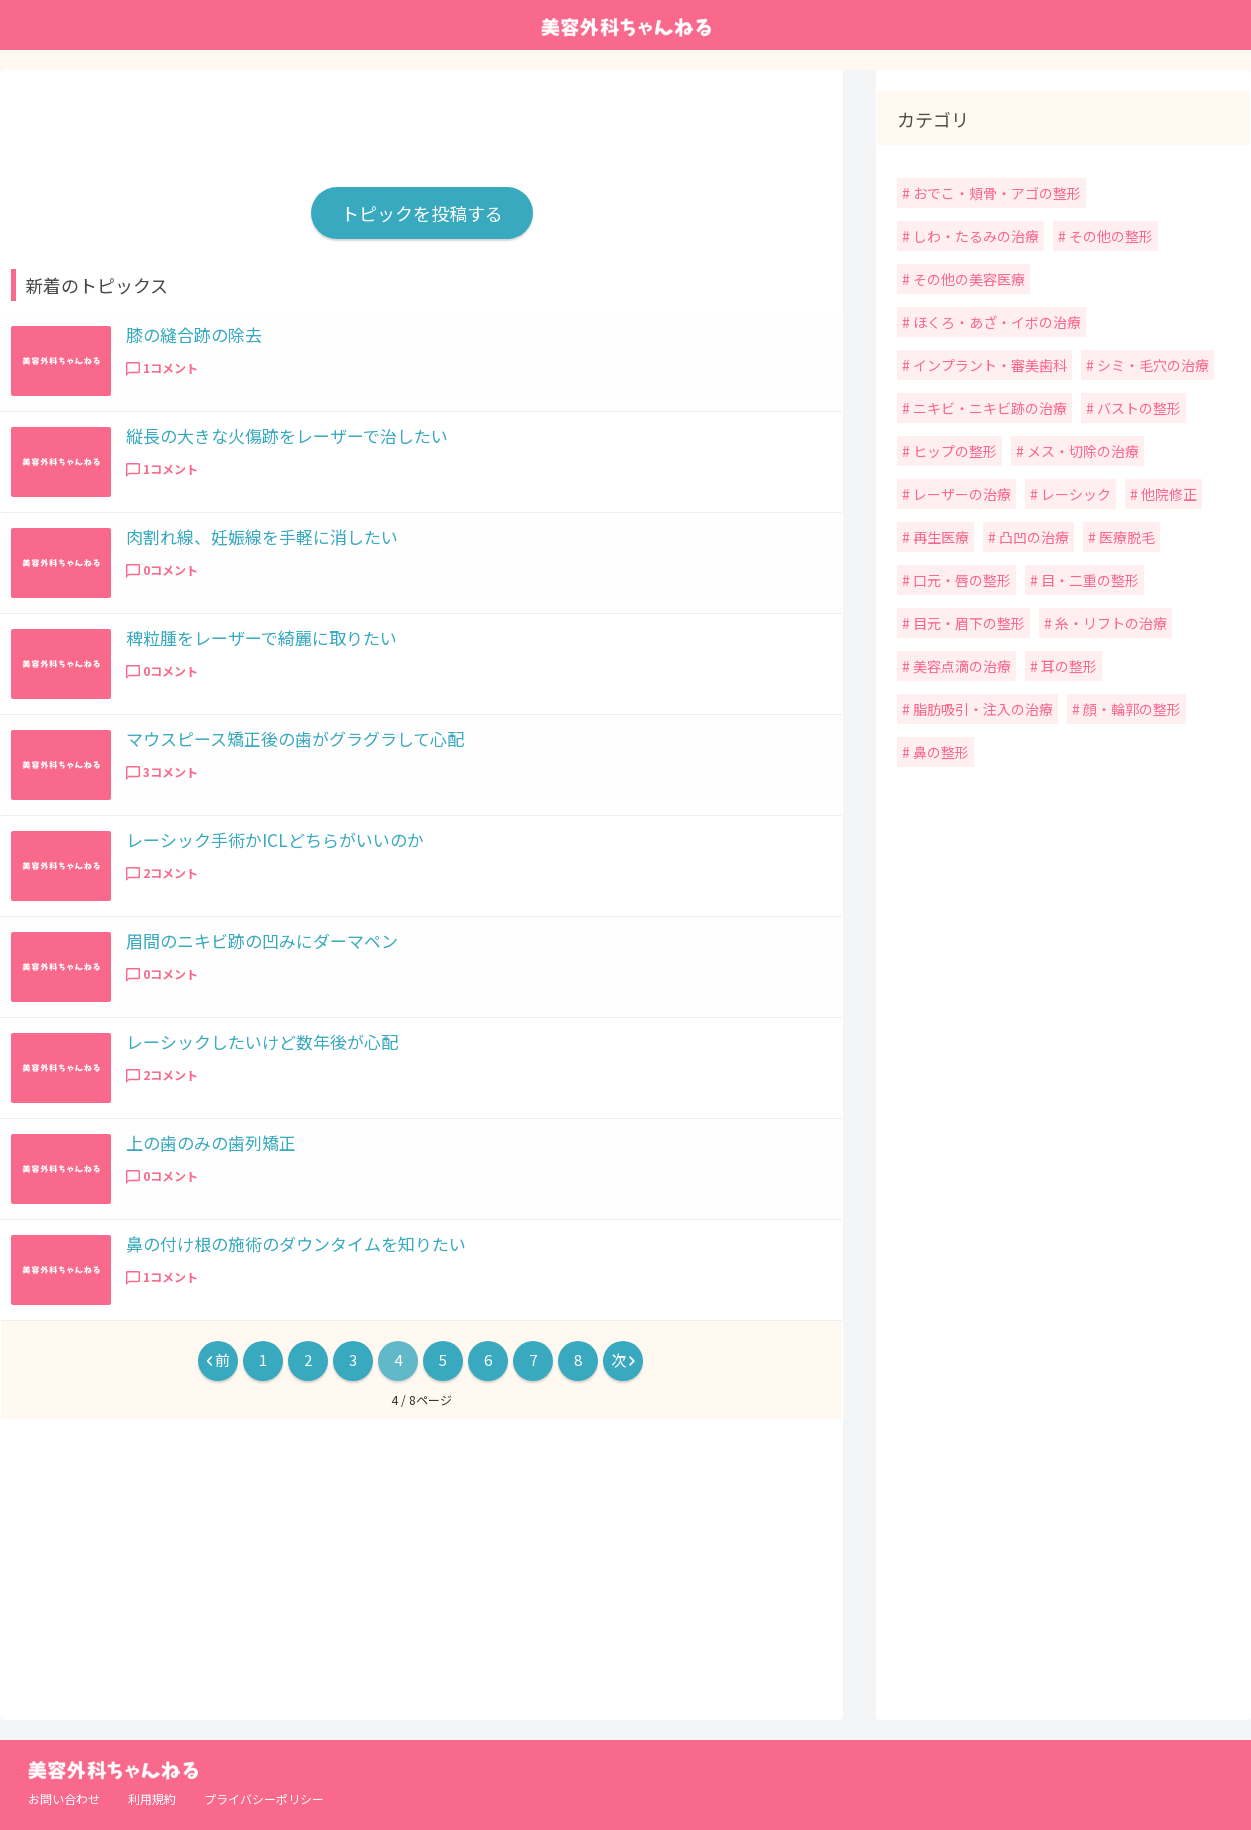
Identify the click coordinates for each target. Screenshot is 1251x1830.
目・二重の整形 (1088, 580)
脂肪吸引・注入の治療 (981, 709)
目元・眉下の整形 (967, 623)
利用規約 (152, 1798)
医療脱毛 (1125, 537)
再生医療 (939, 537)
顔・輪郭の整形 (1130, 709)
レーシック (1074, 494)
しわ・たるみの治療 (974, 236)
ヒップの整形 (953, 451)
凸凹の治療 (1032, 537)
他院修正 (1167, 494)
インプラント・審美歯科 (988, 365)
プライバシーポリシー (264, 1798)
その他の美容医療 (967, 279)
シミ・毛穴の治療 (1151, 365)
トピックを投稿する (422, 213)
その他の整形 (1109, 236)
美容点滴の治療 (960, 666)
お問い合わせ (64, 1798)
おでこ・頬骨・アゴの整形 (995, 193)
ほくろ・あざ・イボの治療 (995, 322)
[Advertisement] (421, 119)
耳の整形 (1067, 666)
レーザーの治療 (960, 494)
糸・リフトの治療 (1109, 623)
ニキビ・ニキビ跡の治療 (988, 408)
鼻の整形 (939, 752)
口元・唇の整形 (960, 580)
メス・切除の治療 (1081, 451)
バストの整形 (1137, 408)
